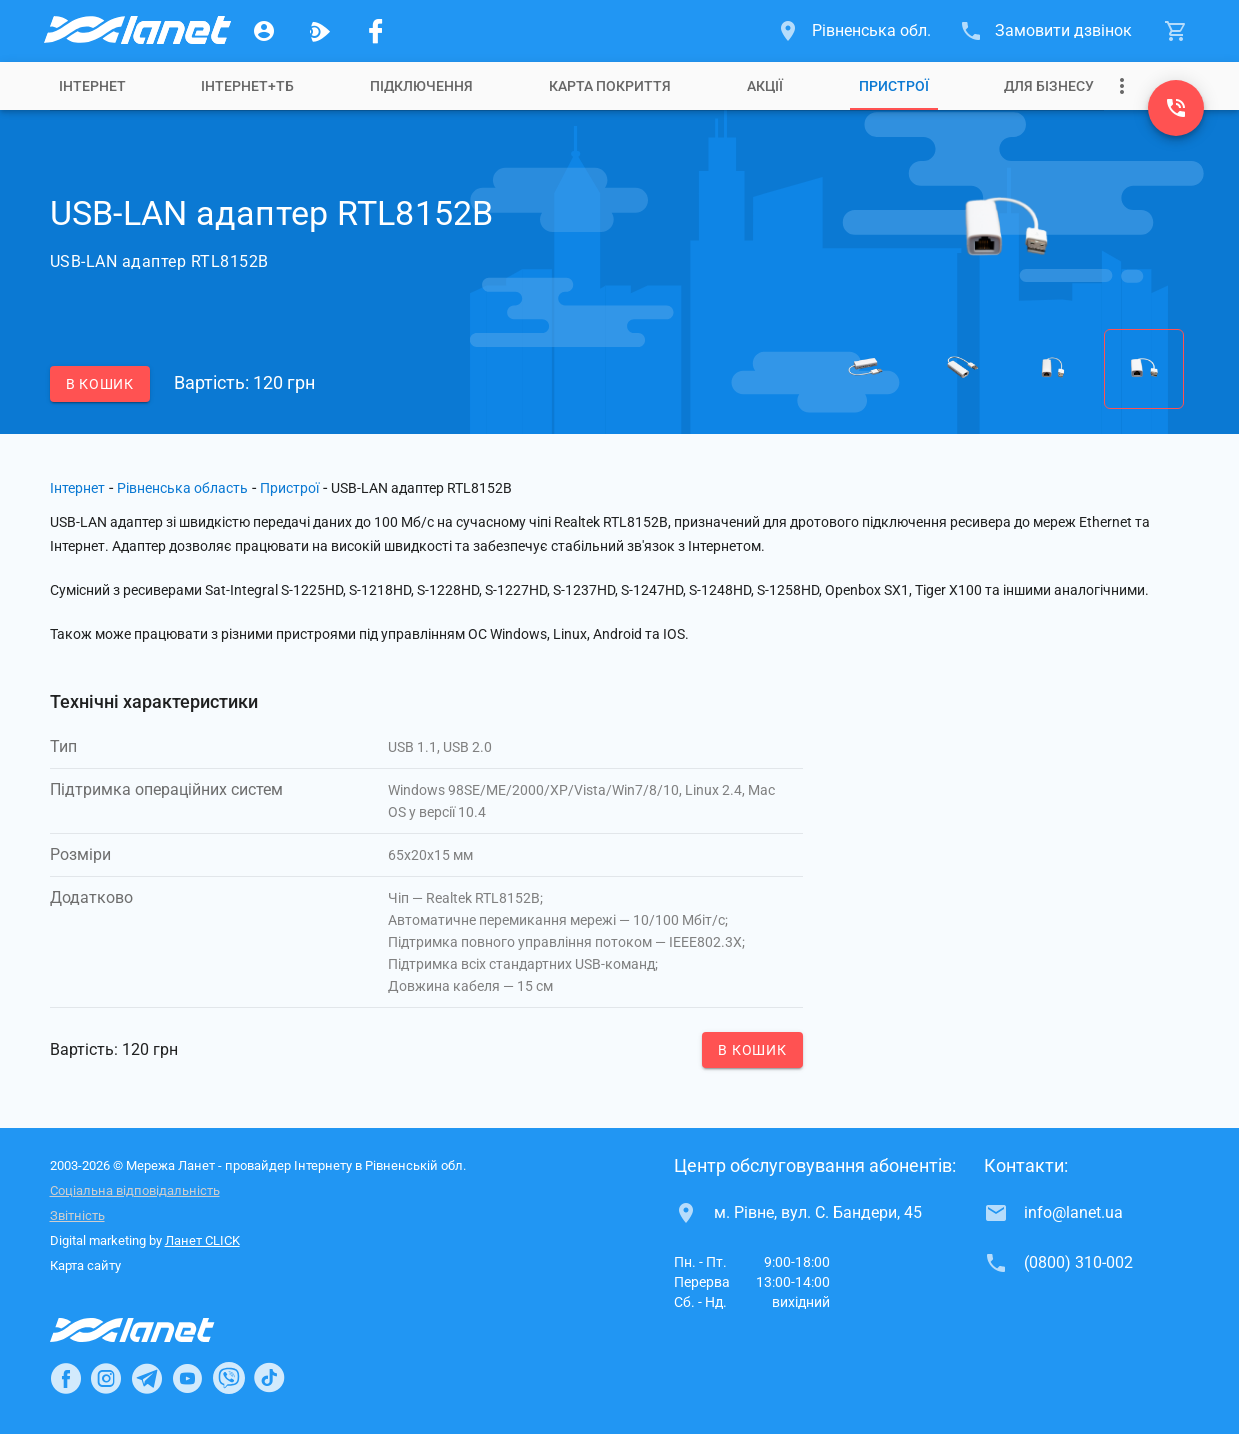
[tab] (92, 86)
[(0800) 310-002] (1176, 108)
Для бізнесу (1049, 86)
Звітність (77, 1215)
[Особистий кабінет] (264, 31)
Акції (765, 86)
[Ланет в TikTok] (269, 1378)
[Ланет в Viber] (229, 1378)
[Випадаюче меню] (1122, 86)
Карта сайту (85, 1265)
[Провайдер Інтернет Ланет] (155, 1330)
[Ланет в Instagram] (106, 1378)
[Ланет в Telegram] (147, 1378)
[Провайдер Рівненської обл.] (136, 31)
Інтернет (92, 86)
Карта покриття (610, 86)
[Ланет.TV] (320, 31)
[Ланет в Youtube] (187, 1378)
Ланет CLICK (202, 1240)
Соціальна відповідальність (135, 1190)
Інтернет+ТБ (247, 86)
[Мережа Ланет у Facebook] (376, 31)
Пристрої (894, 86)
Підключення (421, 86)
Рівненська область (182, 488)
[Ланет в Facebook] (66, 1378)
